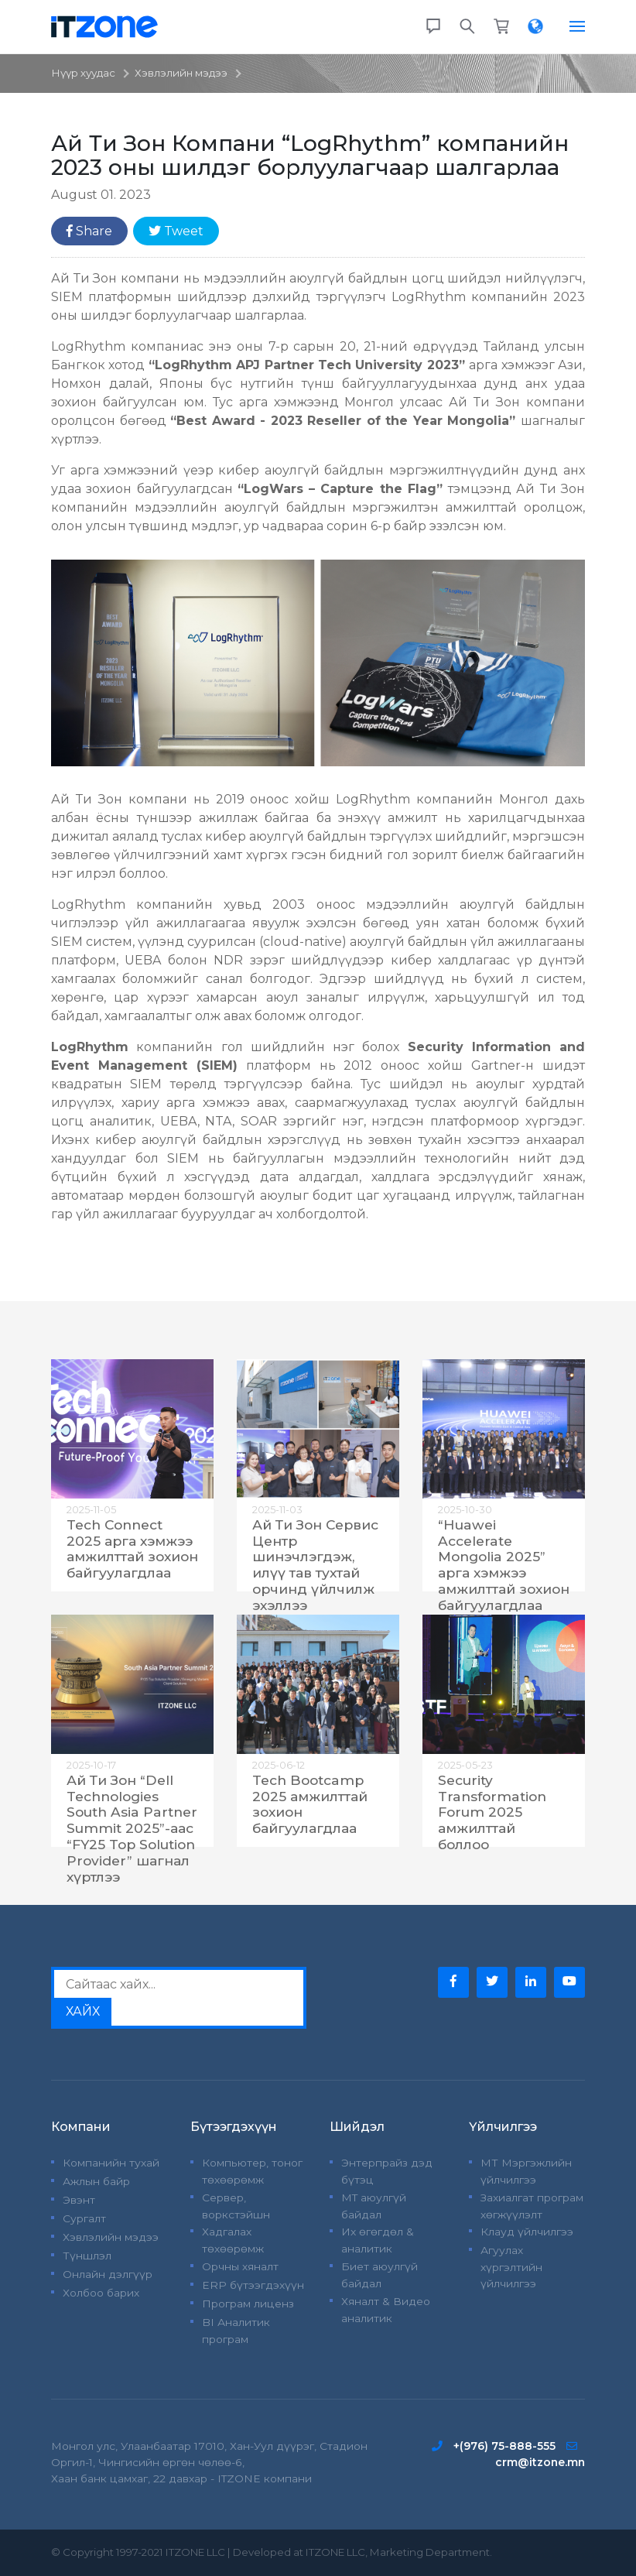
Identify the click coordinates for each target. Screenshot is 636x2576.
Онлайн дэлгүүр (107, 2274)
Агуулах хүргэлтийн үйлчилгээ (511, 2267)
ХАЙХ (83, 2011)
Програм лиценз (248, 2303)
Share (89, 231)
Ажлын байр (96, 2181)
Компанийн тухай (111, 2162)
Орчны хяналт (240, 2266)
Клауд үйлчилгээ (526, 2231)
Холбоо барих (101, 2293)
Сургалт (84, 2218)
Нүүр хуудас (83, 73)
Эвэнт (79, 2200)
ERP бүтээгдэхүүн (253, 2285)
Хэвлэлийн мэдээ (181, 73)
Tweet (176, 231)
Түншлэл (87, 2255)
